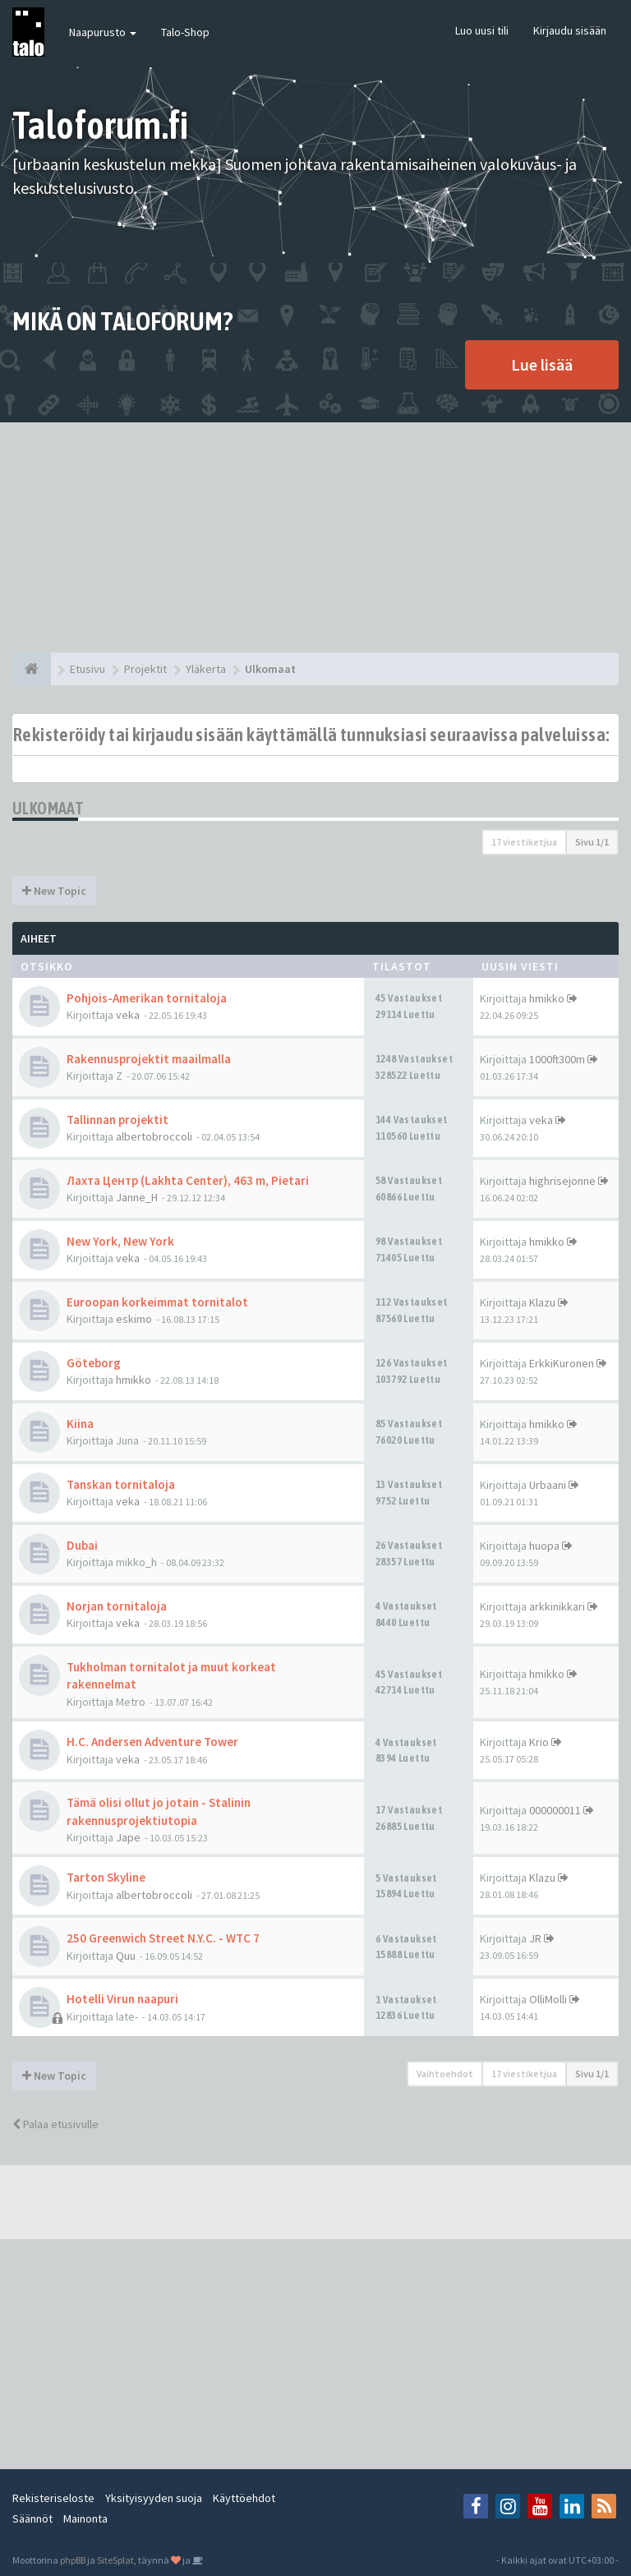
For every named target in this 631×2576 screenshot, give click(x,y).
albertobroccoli (154, 1136)
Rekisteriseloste (53, 2498)
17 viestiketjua (524, 842)
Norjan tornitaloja (117, 1606)
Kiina (80, 1423)
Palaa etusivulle (55, 2124)
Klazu (542, 1302)
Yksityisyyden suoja (153, 2498)
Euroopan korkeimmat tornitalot (157, 1302)
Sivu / (592, 842)
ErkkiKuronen (561, 1363)
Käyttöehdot (244, 2498)
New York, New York (120, 1241)
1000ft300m (557, 1059)
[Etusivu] (31, 668)
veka (128, 1014)
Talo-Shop (185, 32)
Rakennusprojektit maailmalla (149, 1059)
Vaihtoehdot (445, 2073)
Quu (126, 1955)
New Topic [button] (54, 890)
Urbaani (547, 1484)
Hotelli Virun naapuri (122, 1999)
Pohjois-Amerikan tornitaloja (147, 998)
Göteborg (94, 1363)
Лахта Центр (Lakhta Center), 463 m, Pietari (188, 1180)
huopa (544, 1545)
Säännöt (32, 2518)
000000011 (555, 1810)
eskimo (134, 1318)
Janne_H (137, 1197)
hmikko (546, 998)
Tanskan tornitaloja (121, 1484)
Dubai (82, 1545)
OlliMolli (548, 1999)
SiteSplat (115, 2560)
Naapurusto (102, 32)
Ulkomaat (48, 808)
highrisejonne (562, 1180)
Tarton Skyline (106, 1877)
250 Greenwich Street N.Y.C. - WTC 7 (163, 1938)
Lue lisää (542, 364)
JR (535, 1938)
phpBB (72, 2560)
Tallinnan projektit (117, 1119)
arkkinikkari (557, 1606)
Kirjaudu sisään (569, 30)
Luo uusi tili (482, 30)
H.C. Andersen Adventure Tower (152, 1741)
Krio (539, 1742)
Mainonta (85, 2518)
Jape (128, 1837)
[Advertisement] (315, 537)
